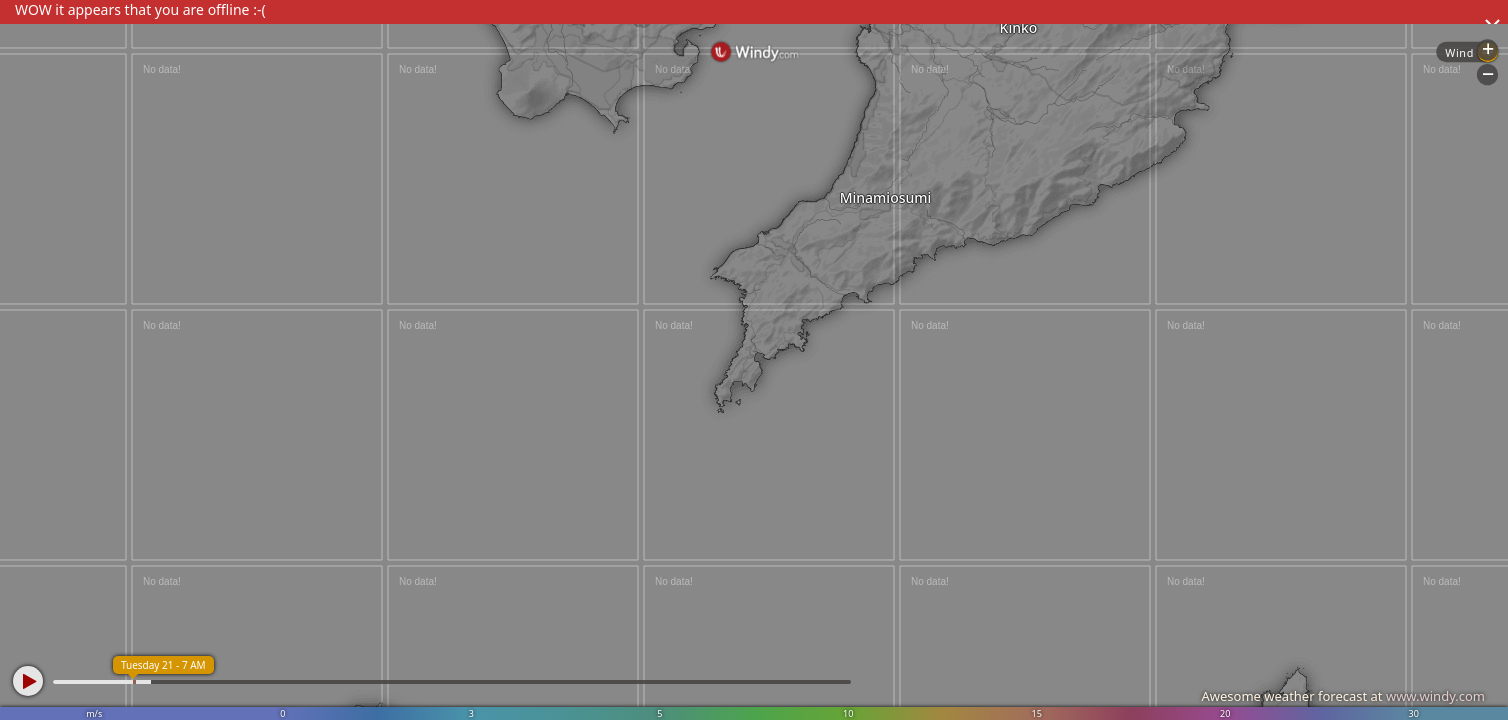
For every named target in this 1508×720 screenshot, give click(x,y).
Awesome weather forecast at (1343, 696)
